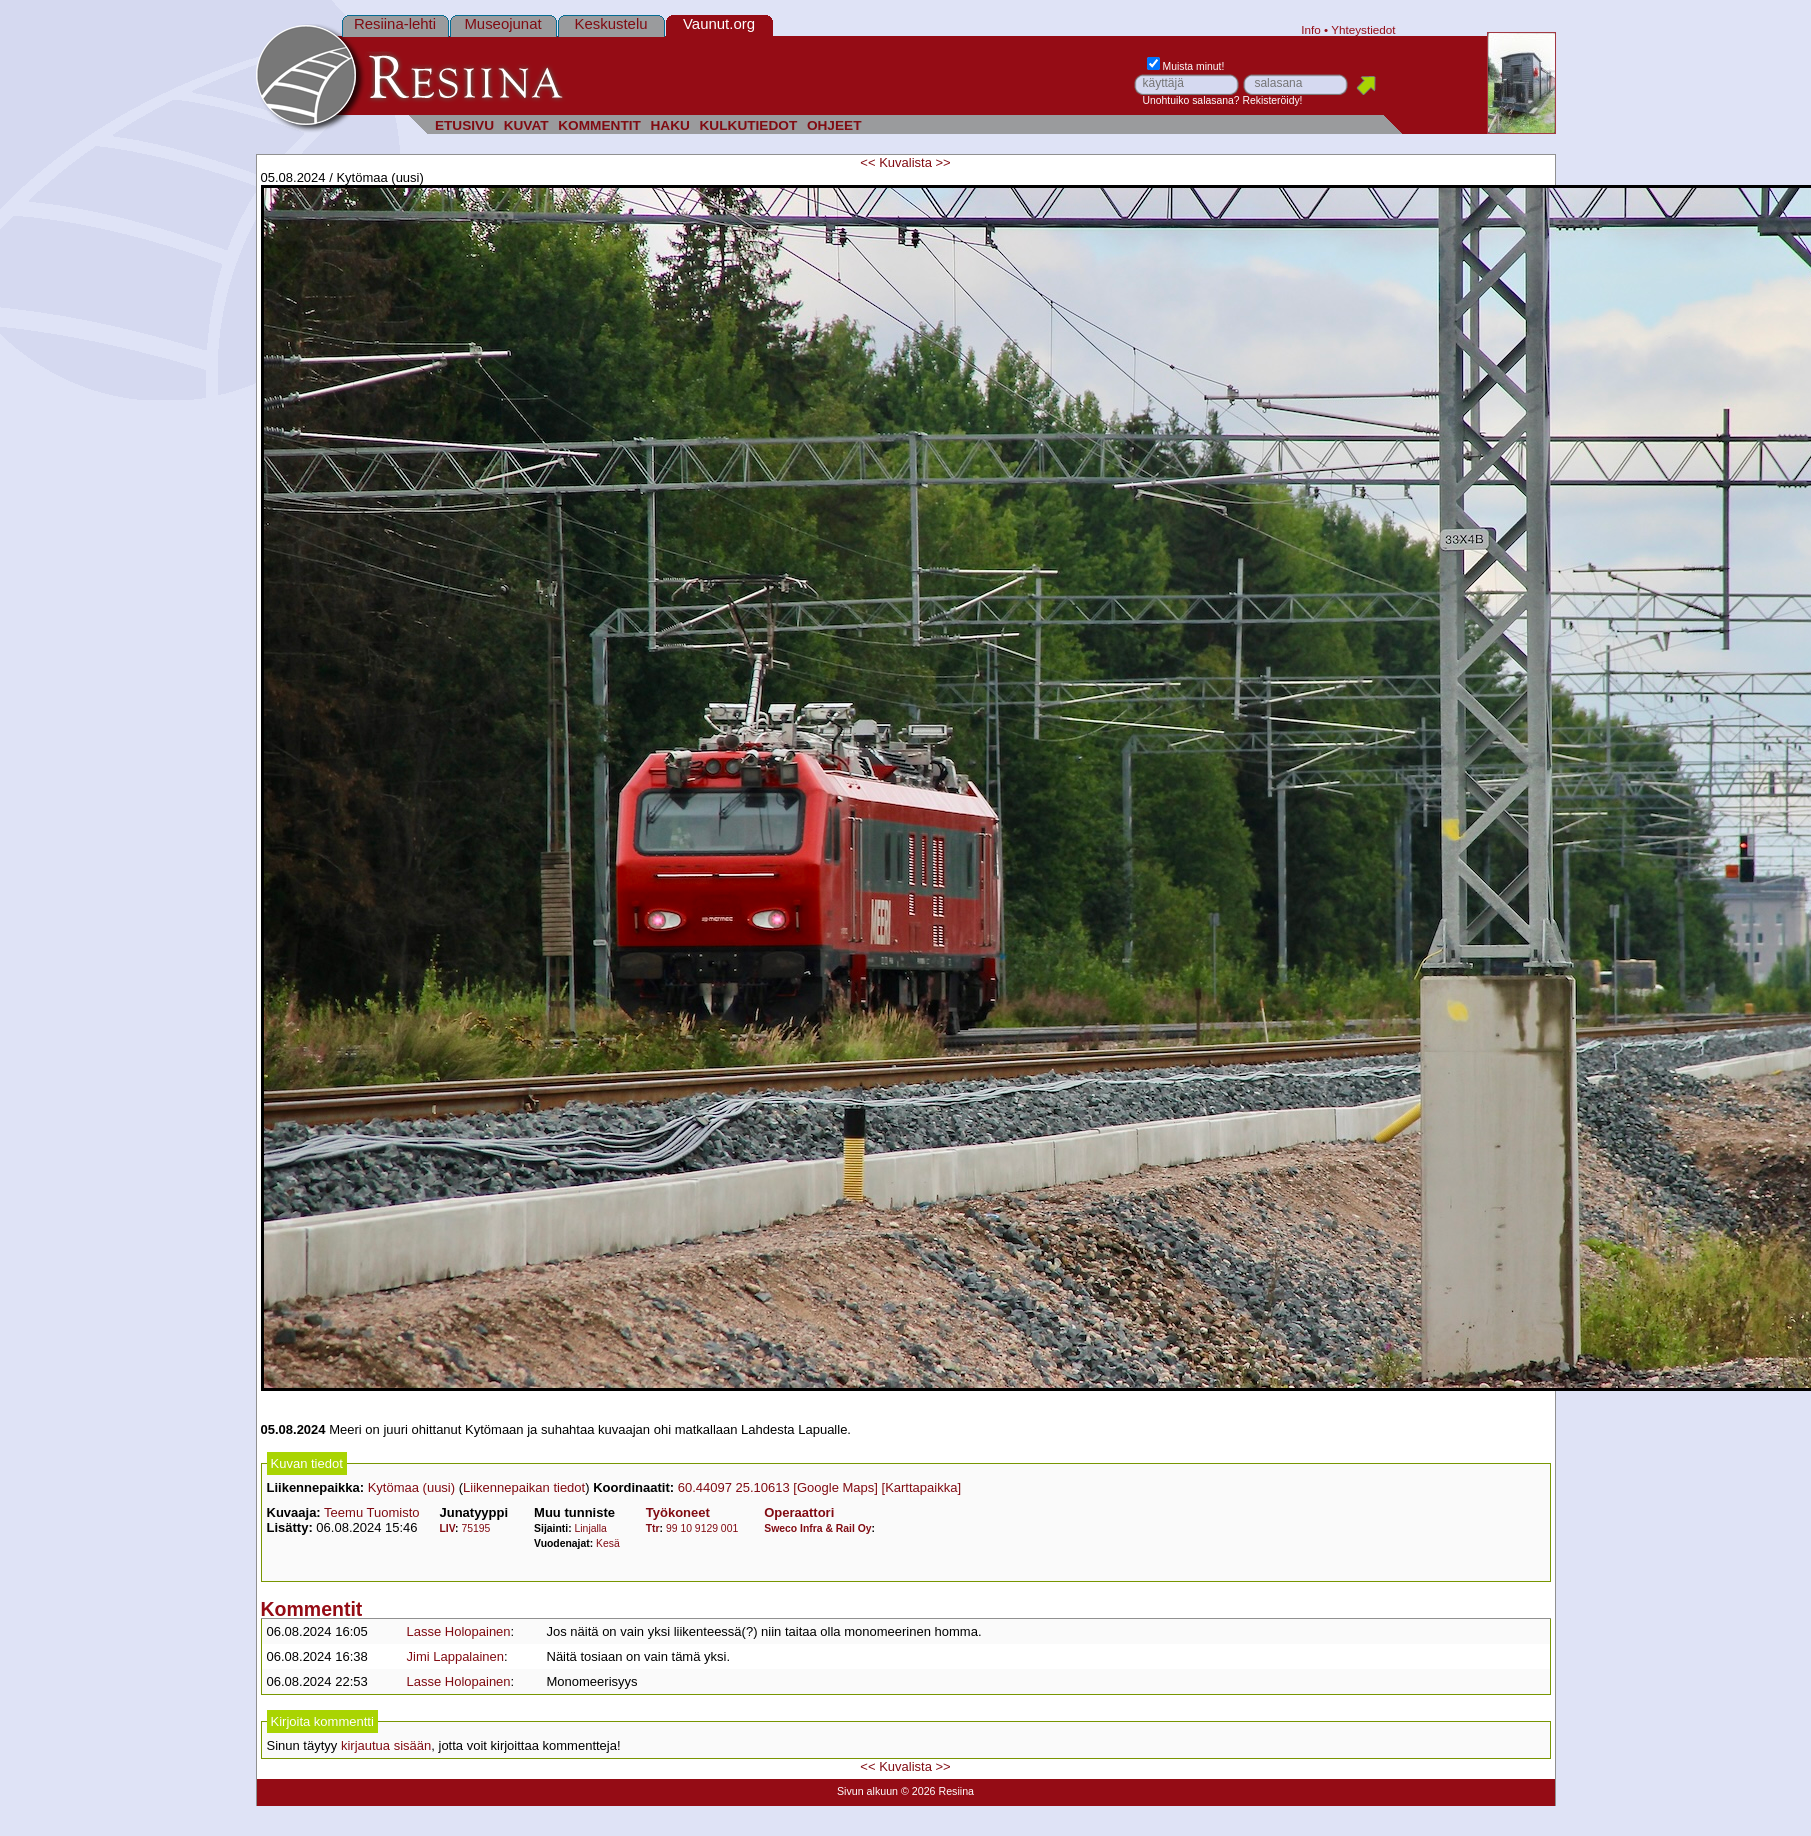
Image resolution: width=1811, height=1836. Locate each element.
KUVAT (526, 125)
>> (943, 162)
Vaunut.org (719, 23)
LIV (447, 1528)
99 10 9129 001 (702, 1528)
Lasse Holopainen (459, 1631)
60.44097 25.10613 (734, 1487)
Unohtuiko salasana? (1191, 100)
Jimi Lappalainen (456, 1656)
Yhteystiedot (1363, 29)
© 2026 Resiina (937, 1791)
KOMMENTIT (599, 125)
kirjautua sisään (386, 1745)
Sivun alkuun (867, 1791)
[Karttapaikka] (922, 1487)
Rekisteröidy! (1272, 100)
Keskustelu (610, 23)
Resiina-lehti (395, 23)
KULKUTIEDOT (749, 125)
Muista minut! (1186, 66)
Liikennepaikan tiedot (524, 1487)
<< (867, 162)
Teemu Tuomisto (371, 1512)
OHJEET (834, 125)
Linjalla (591, 1528)
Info (1311, 29)
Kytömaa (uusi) (411, 1487)
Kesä (608, 1543)
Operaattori (799, 1512)
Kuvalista (905, 162)
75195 (475, 1528)
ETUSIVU (464, 125)
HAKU (669, 125)
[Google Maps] (835, 1487)
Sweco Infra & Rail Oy (817, 1528)
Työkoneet (678, 1512)
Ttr (653, 1528)
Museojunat (502, 23)
